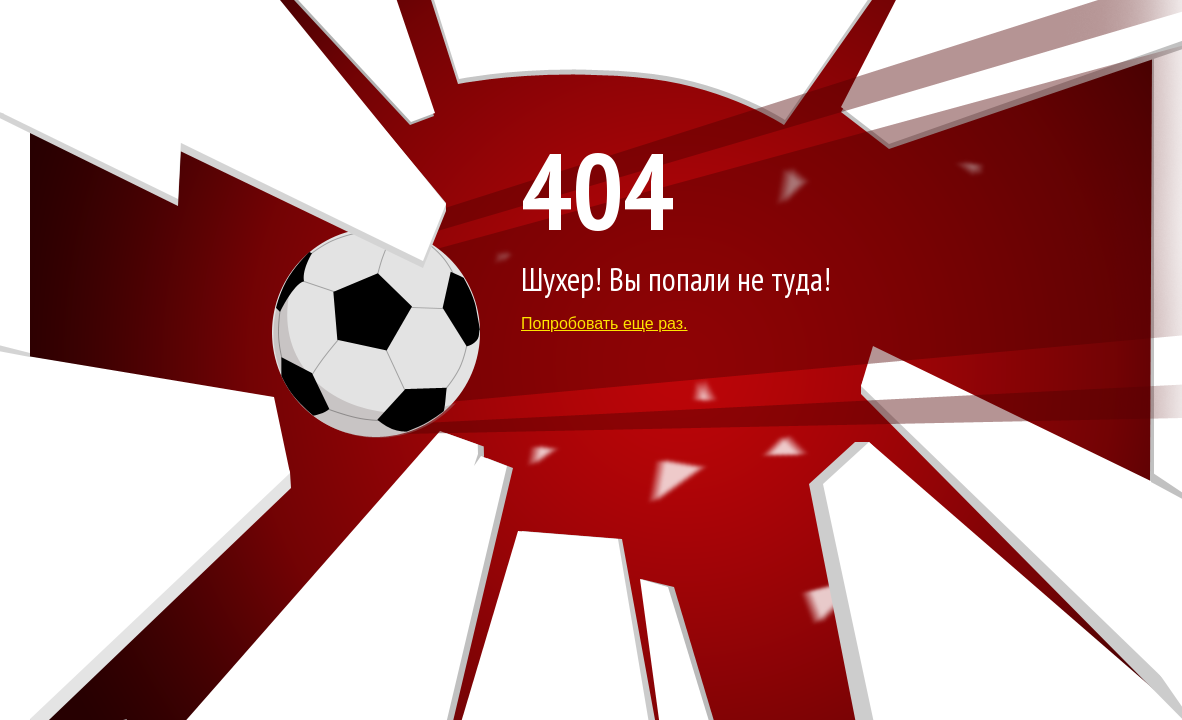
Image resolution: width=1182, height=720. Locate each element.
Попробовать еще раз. (604, 323)
